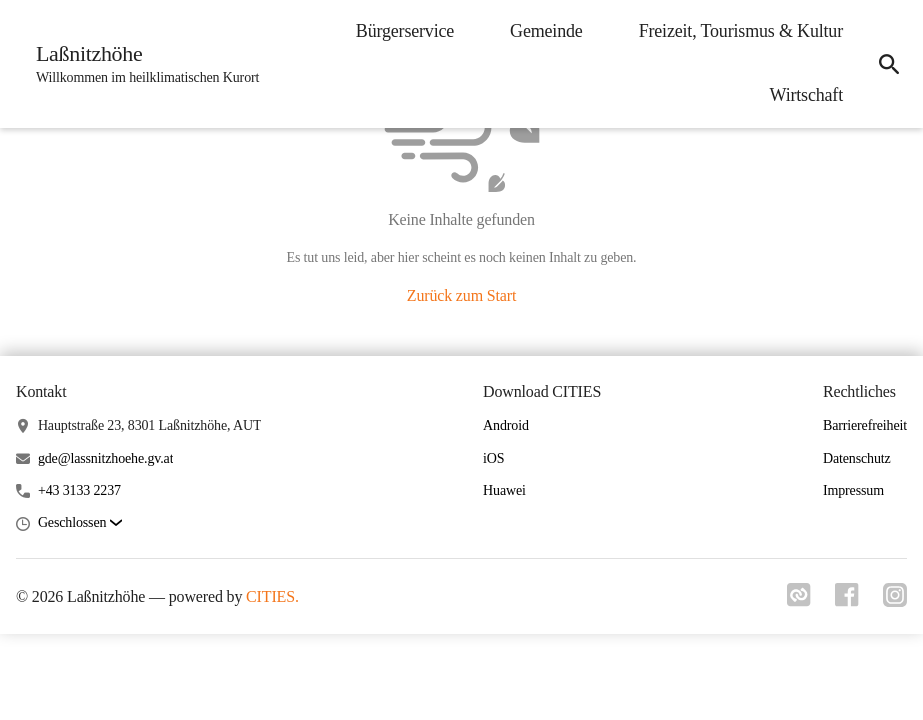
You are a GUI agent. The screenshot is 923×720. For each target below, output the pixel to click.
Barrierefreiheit (865, 425)
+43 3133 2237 (79, 490)
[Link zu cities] (799, 601)
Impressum (853, 490)
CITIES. (272, 596)
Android (506, 425)
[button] (80, 523)
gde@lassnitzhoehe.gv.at (106, 458)
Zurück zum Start (461, 295)
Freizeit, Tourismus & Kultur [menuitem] (741, 31)
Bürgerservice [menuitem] (405, 31)
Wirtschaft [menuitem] (806, 95)
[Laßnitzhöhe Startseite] (141, 64)
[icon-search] (889, 64)
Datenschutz (857, 458)
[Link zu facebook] (847, 601)
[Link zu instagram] (895, 601)
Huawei (504, 490)
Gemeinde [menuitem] (546, 31)
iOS (493, 458)
